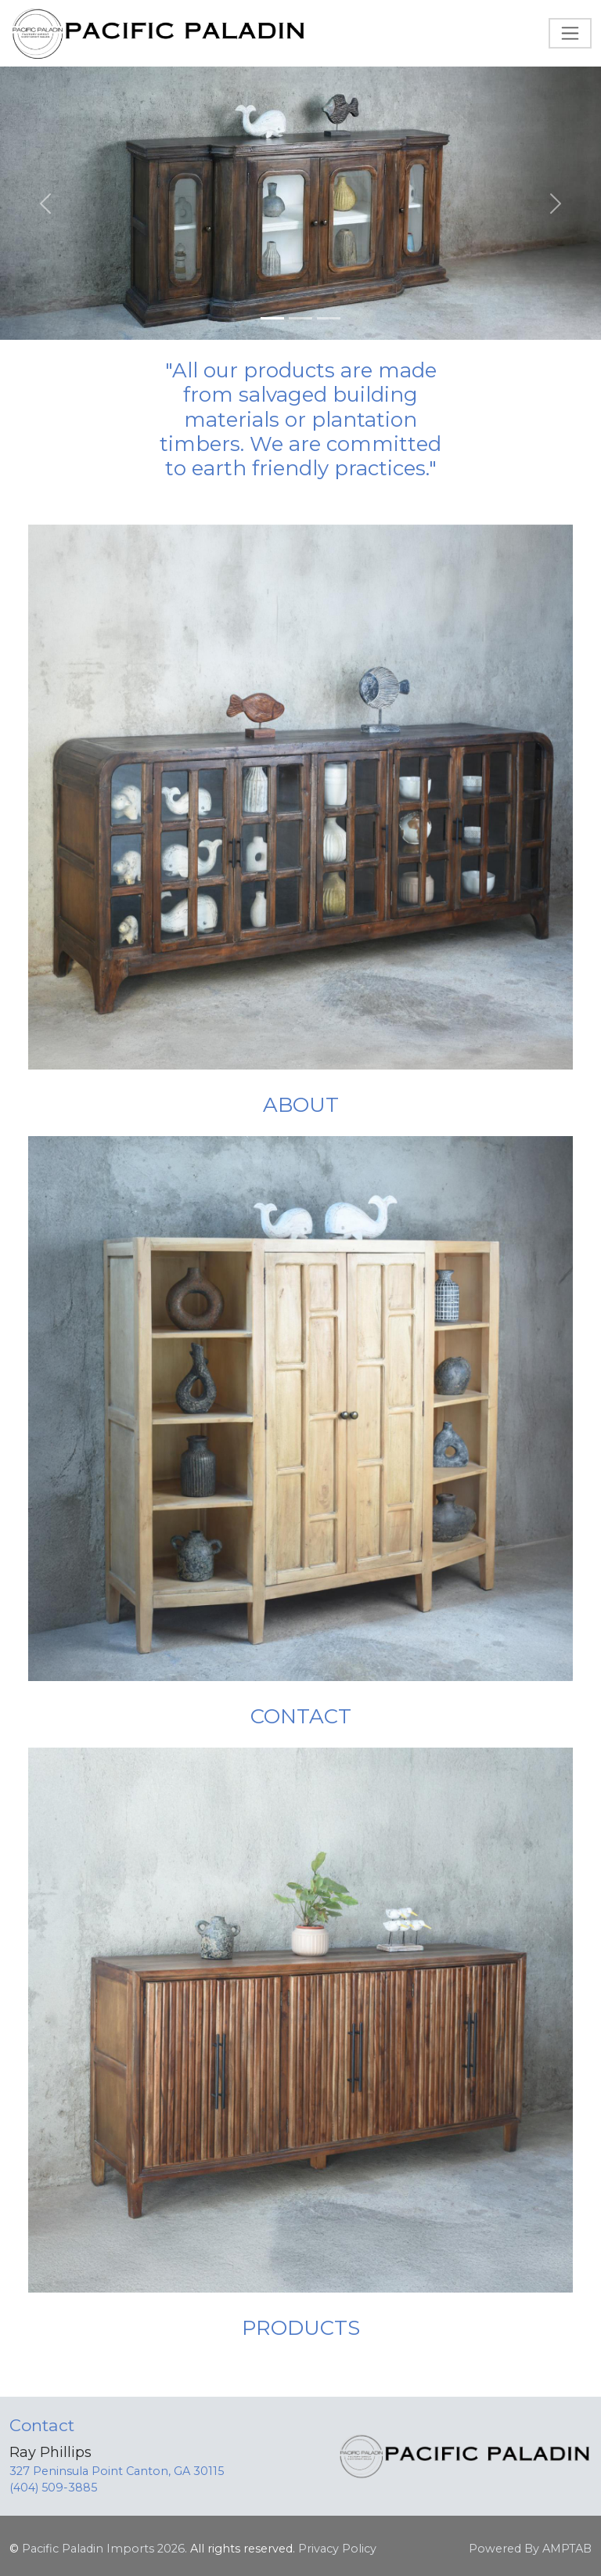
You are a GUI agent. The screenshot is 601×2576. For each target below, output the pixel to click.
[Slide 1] (272, 318)
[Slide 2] (300, 318)
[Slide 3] (328, 318)
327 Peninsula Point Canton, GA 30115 (116, 2471)
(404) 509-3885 (53, 2487)
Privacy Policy (337, 2549)
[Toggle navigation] (570, 33)
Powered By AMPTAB (530, 2549)
